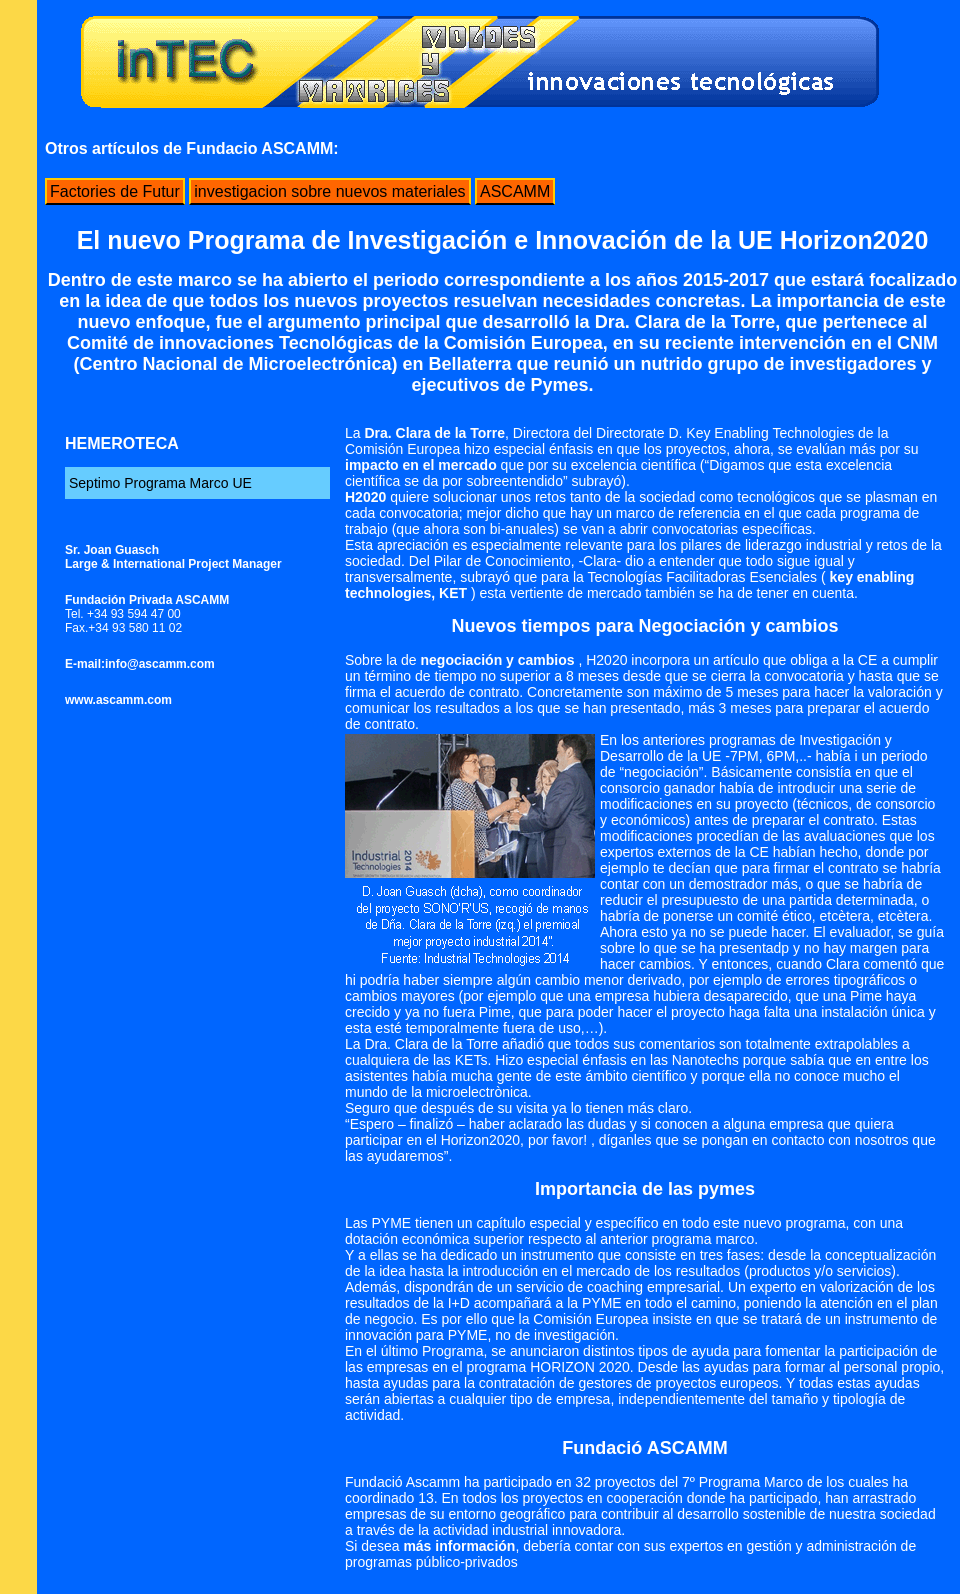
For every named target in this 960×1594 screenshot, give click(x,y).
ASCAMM (515, 191)
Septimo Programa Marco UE (160, 483)
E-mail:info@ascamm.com (140, 664)
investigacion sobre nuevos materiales (329, 191)
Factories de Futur (115, 191)
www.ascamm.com (118, 700)
